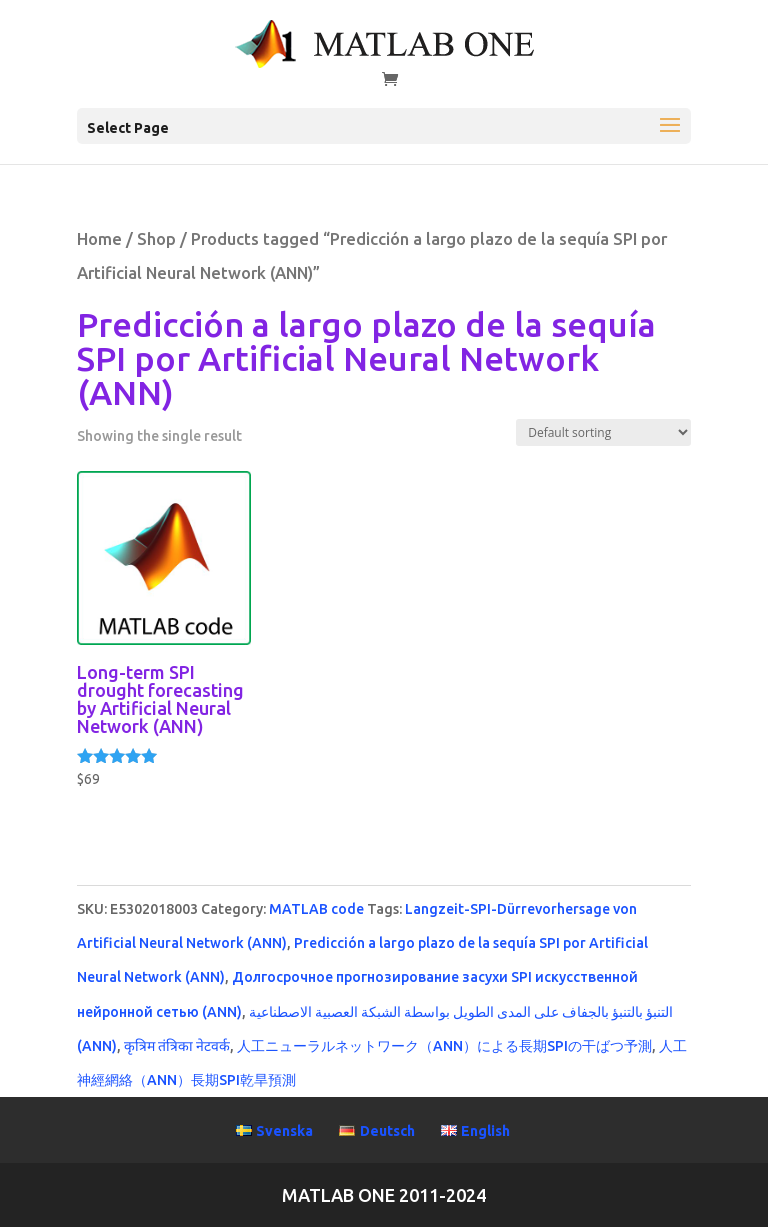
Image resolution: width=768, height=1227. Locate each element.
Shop (156, 239)
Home (99, 239)
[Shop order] (603, 432)
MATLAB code (316, 909)
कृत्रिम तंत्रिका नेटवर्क (177, 1046)
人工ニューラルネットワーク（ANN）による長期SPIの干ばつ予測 (444, 1046)
